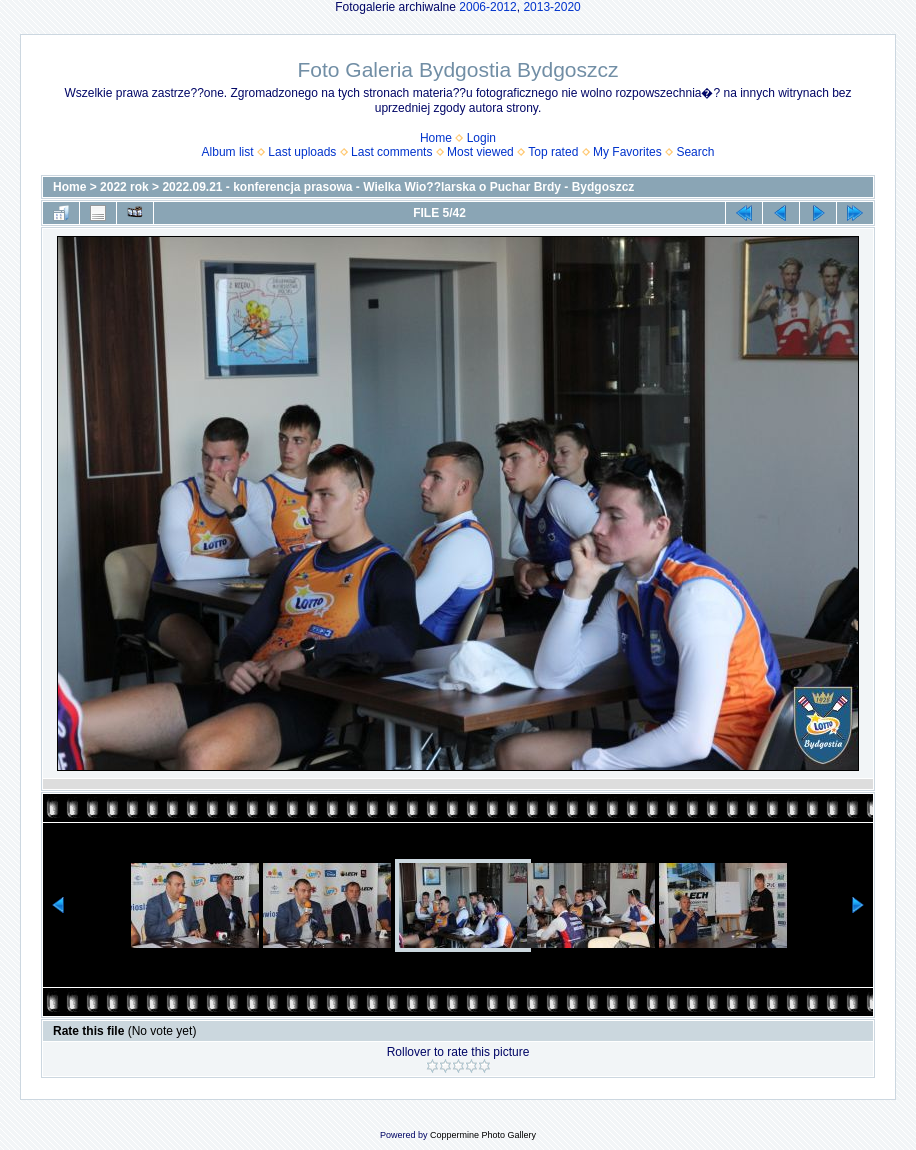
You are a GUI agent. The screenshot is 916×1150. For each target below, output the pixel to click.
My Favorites (627, 152)
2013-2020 (551, 7)
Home (436, 138)
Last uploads (302, 152)
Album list (228, 152)
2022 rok (124, 187)
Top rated (553, 152)
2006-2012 (487, 7)
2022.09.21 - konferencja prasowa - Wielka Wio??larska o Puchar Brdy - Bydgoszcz (398, 187)
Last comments (391, 152)
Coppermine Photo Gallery (483, 1135)
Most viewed (480, 152)
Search (695, 152)
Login (481, 138)
